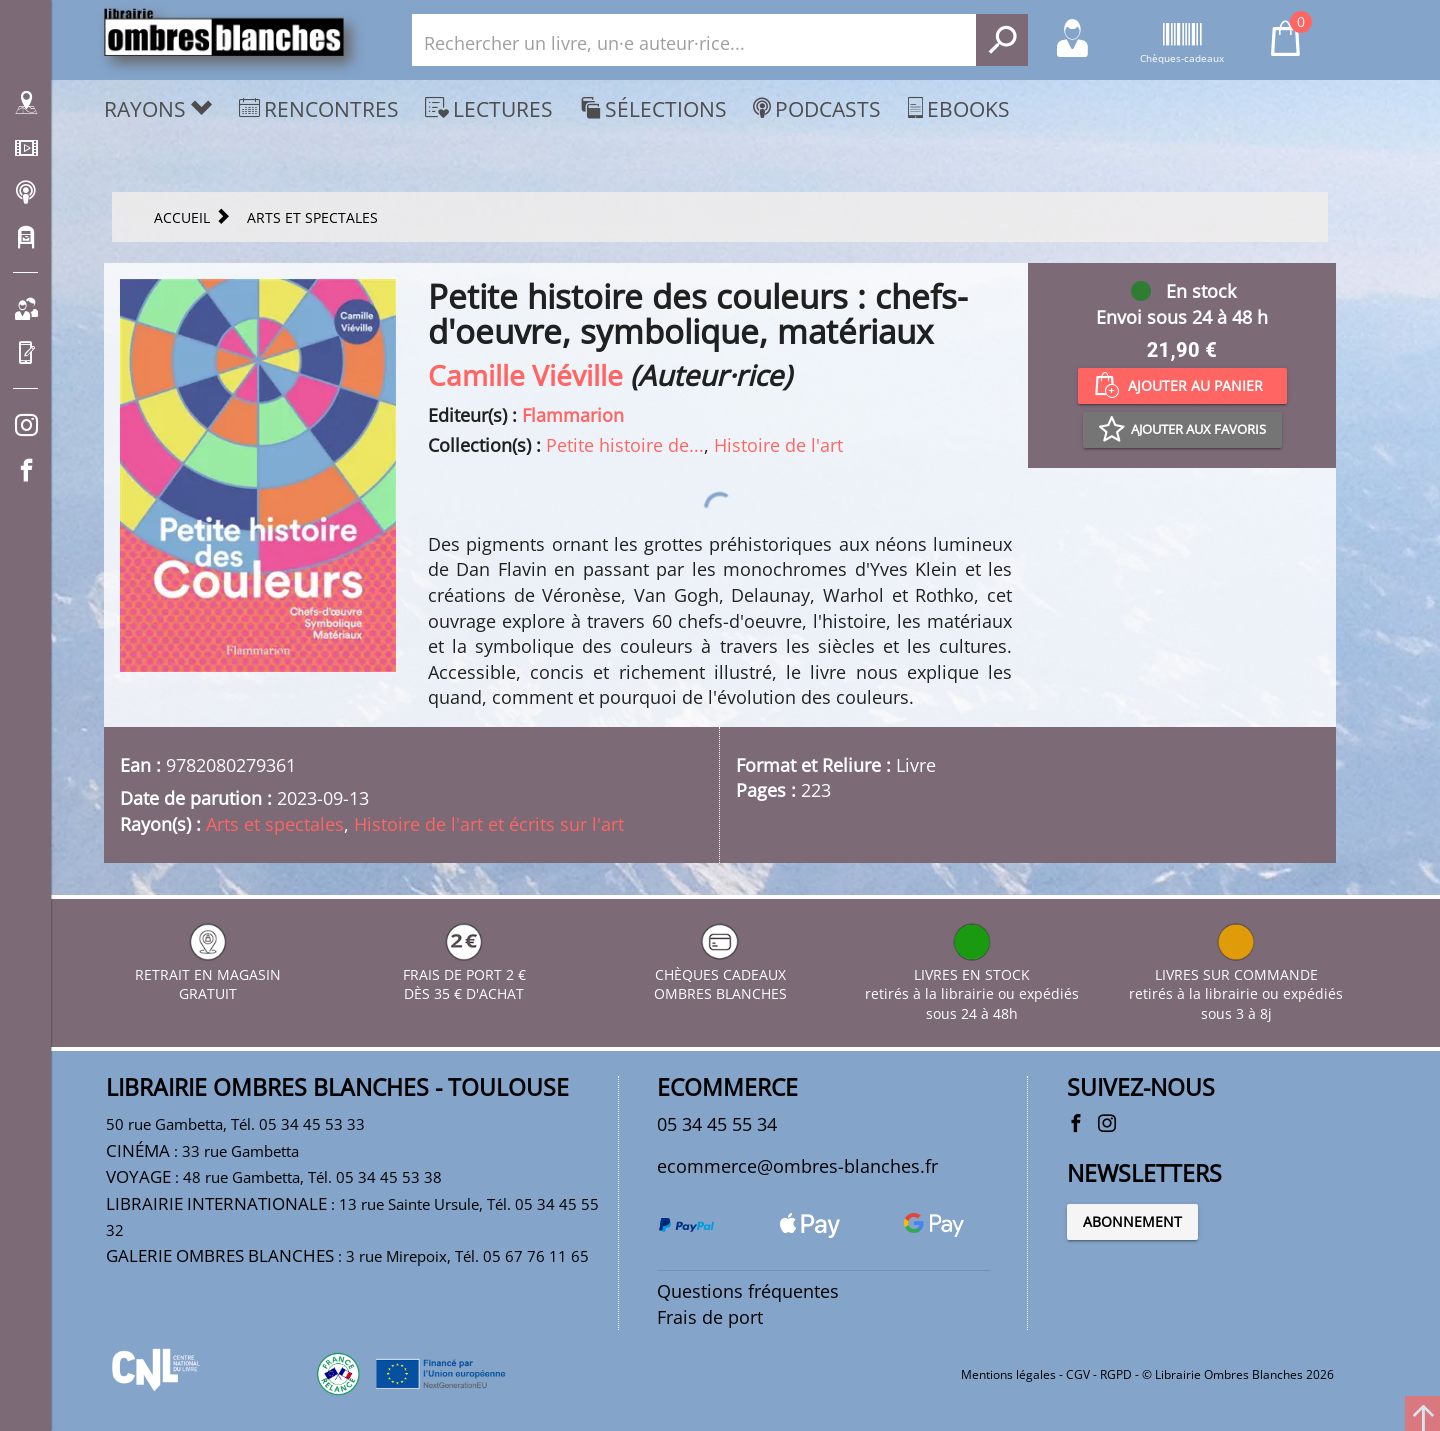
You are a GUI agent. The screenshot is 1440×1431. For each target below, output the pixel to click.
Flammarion (573, 415)
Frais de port (710, 1317)
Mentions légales (1008, 1374)
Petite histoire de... (625, 445)
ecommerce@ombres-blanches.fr (797, 1166)
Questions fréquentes (748, 1291)
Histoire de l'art (778, 445)
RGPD (1116, 1374)
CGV (1078, 1374)
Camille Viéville (525, 375)
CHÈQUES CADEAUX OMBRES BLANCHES (720, 974)
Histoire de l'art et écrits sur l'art (489, 824)
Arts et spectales (275, 824)
